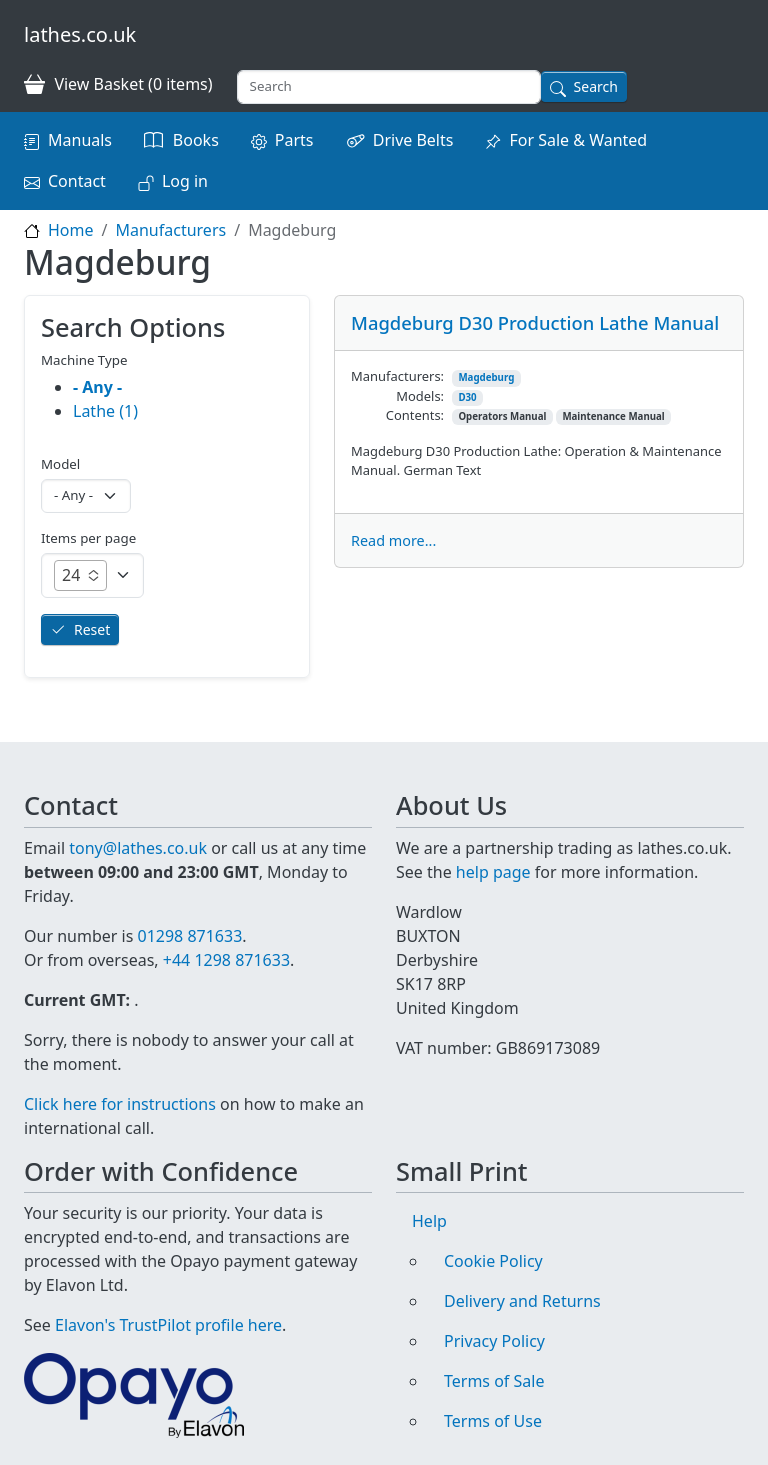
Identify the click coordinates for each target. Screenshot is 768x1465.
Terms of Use (493, 1421)
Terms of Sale (494, 1381)
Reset (92, 629)
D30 (467, 397)
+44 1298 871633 (226, 960)
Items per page (88, 538)
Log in (185, 181)
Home (71, 230)
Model (60, 464)
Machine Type (84, 360)
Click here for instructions (120, 1104)
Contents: (415, 415)
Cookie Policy (493, 1261)
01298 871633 (189, 936)
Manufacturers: (397, 376)
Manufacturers (170, 230)
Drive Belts (413, 140)
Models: (420, 396)
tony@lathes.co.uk (138, 848)
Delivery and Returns (522, 1301)
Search (596, 86)
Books (196, 140)
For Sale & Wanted (578, 140)
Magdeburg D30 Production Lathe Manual (535, 322)
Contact (77, 181)
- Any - (97, 387)
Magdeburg (486, 377)
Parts (294, 140)
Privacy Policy (494, 1341)
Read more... (393, 540)
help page (493, 872)
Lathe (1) (105, 411)
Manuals (80, 140)
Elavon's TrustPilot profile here (168, 1325)
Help (429, 1221)
